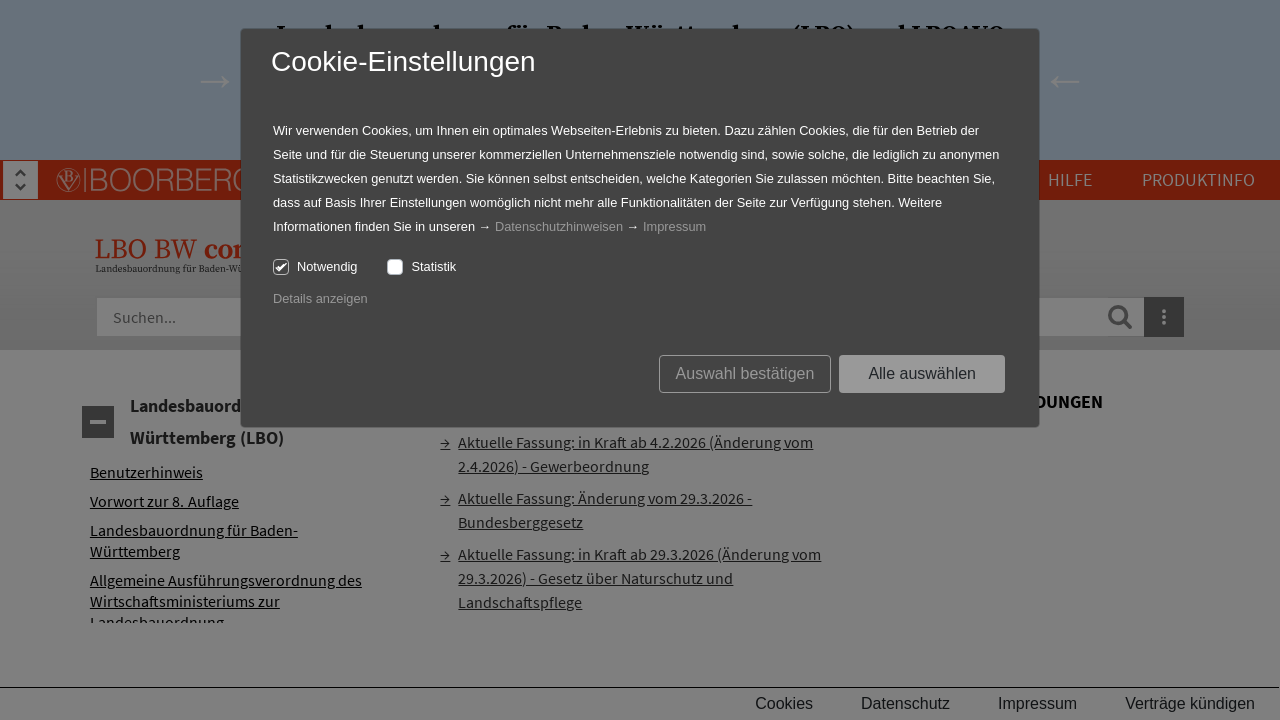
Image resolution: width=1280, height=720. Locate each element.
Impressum (674, 226)
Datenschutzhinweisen (559, 226)
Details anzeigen (320, 298)
